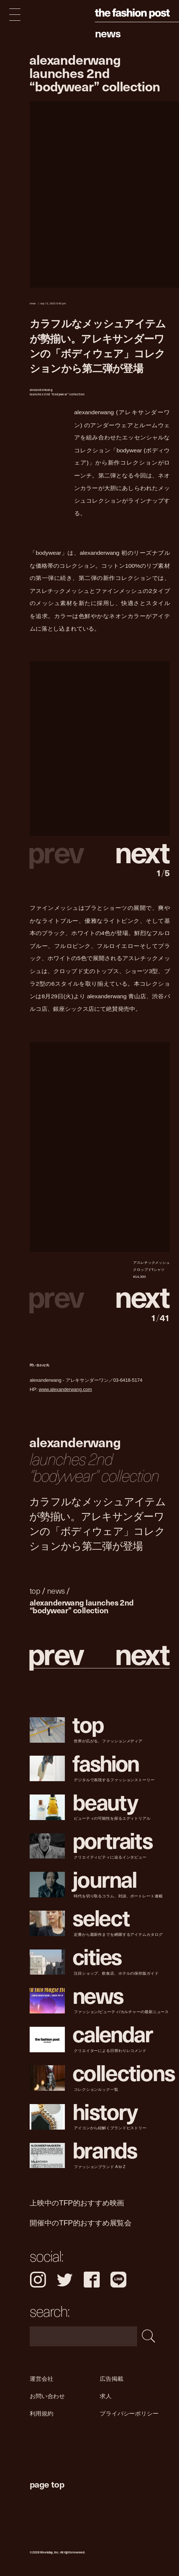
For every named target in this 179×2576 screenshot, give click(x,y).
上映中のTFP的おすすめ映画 (77, 2203)
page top (47, 2484)
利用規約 (41, 2413)
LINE (118, 2280)
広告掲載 (111, 2379)
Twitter (65, 2280)
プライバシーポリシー (129, 2413)
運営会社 (41, 2379)
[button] (135, 851)
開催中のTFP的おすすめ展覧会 (81, 2222)
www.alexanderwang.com (65, 1389)
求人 (106, 2396)
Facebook (92, 2280)
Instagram (38, 2280)
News (107, 33)
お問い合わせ (47, 2396)
